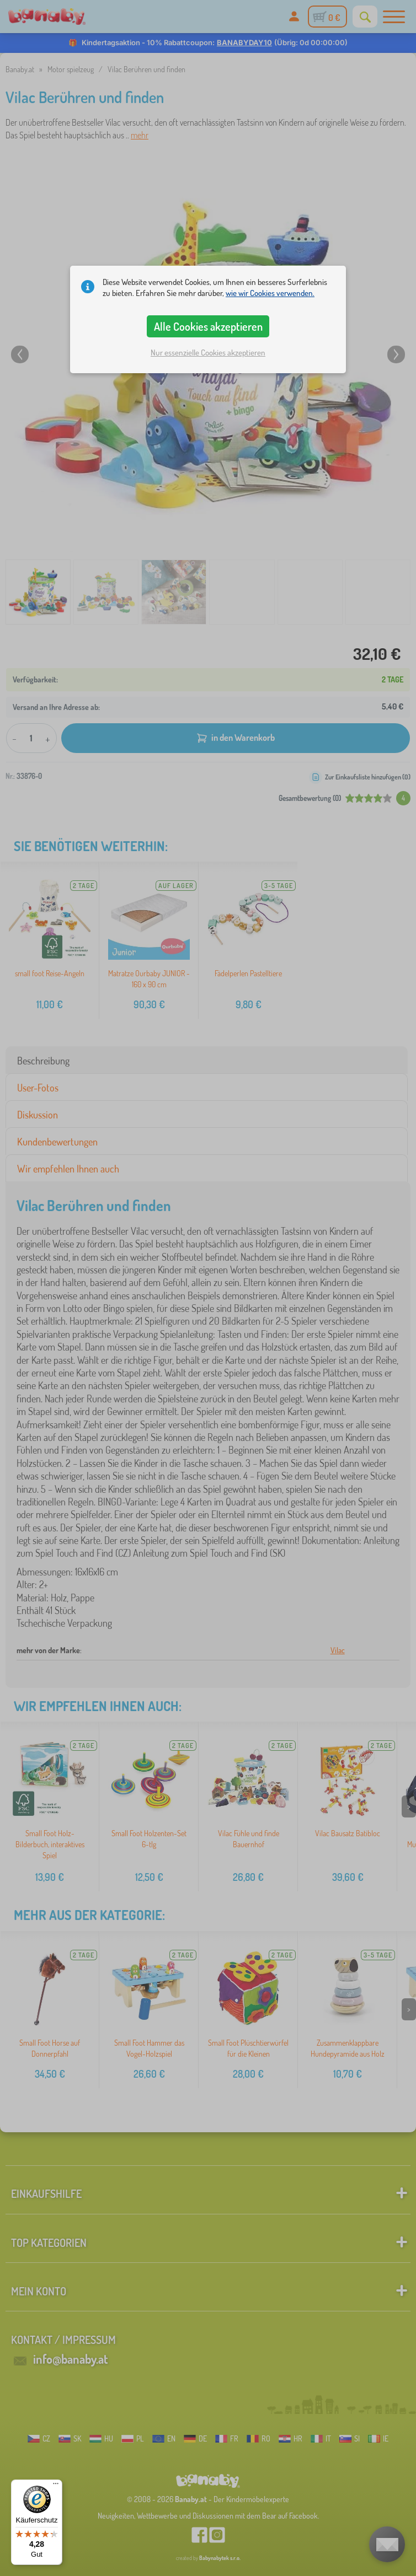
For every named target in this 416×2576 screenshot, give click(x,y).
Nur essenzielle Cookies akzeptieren (208, 352)
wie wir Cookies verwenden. (270, 293)
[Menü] (55, 2486)
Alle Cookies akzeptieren (208, 326)
